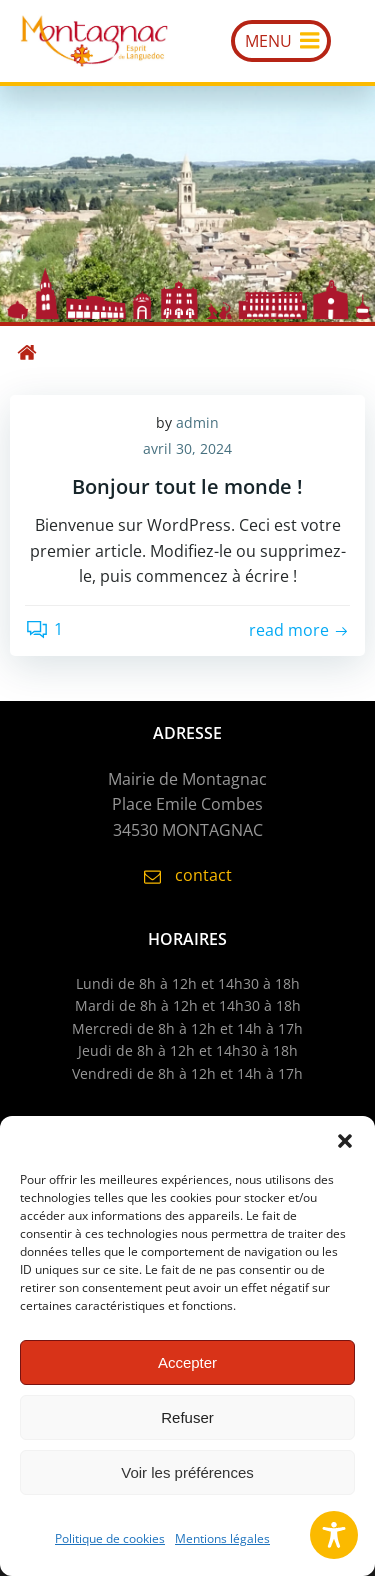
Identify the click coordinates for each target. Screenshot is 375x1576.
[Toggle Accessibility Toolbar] (334, 1535)
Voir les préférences (187, 1472)
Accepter (187, 1362)
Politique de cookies (110, 1538)
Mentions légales (222, 1538)
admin (197, 422)
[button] (345, 1141)
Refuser (187, 1417)
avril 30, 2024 (187, 448)
